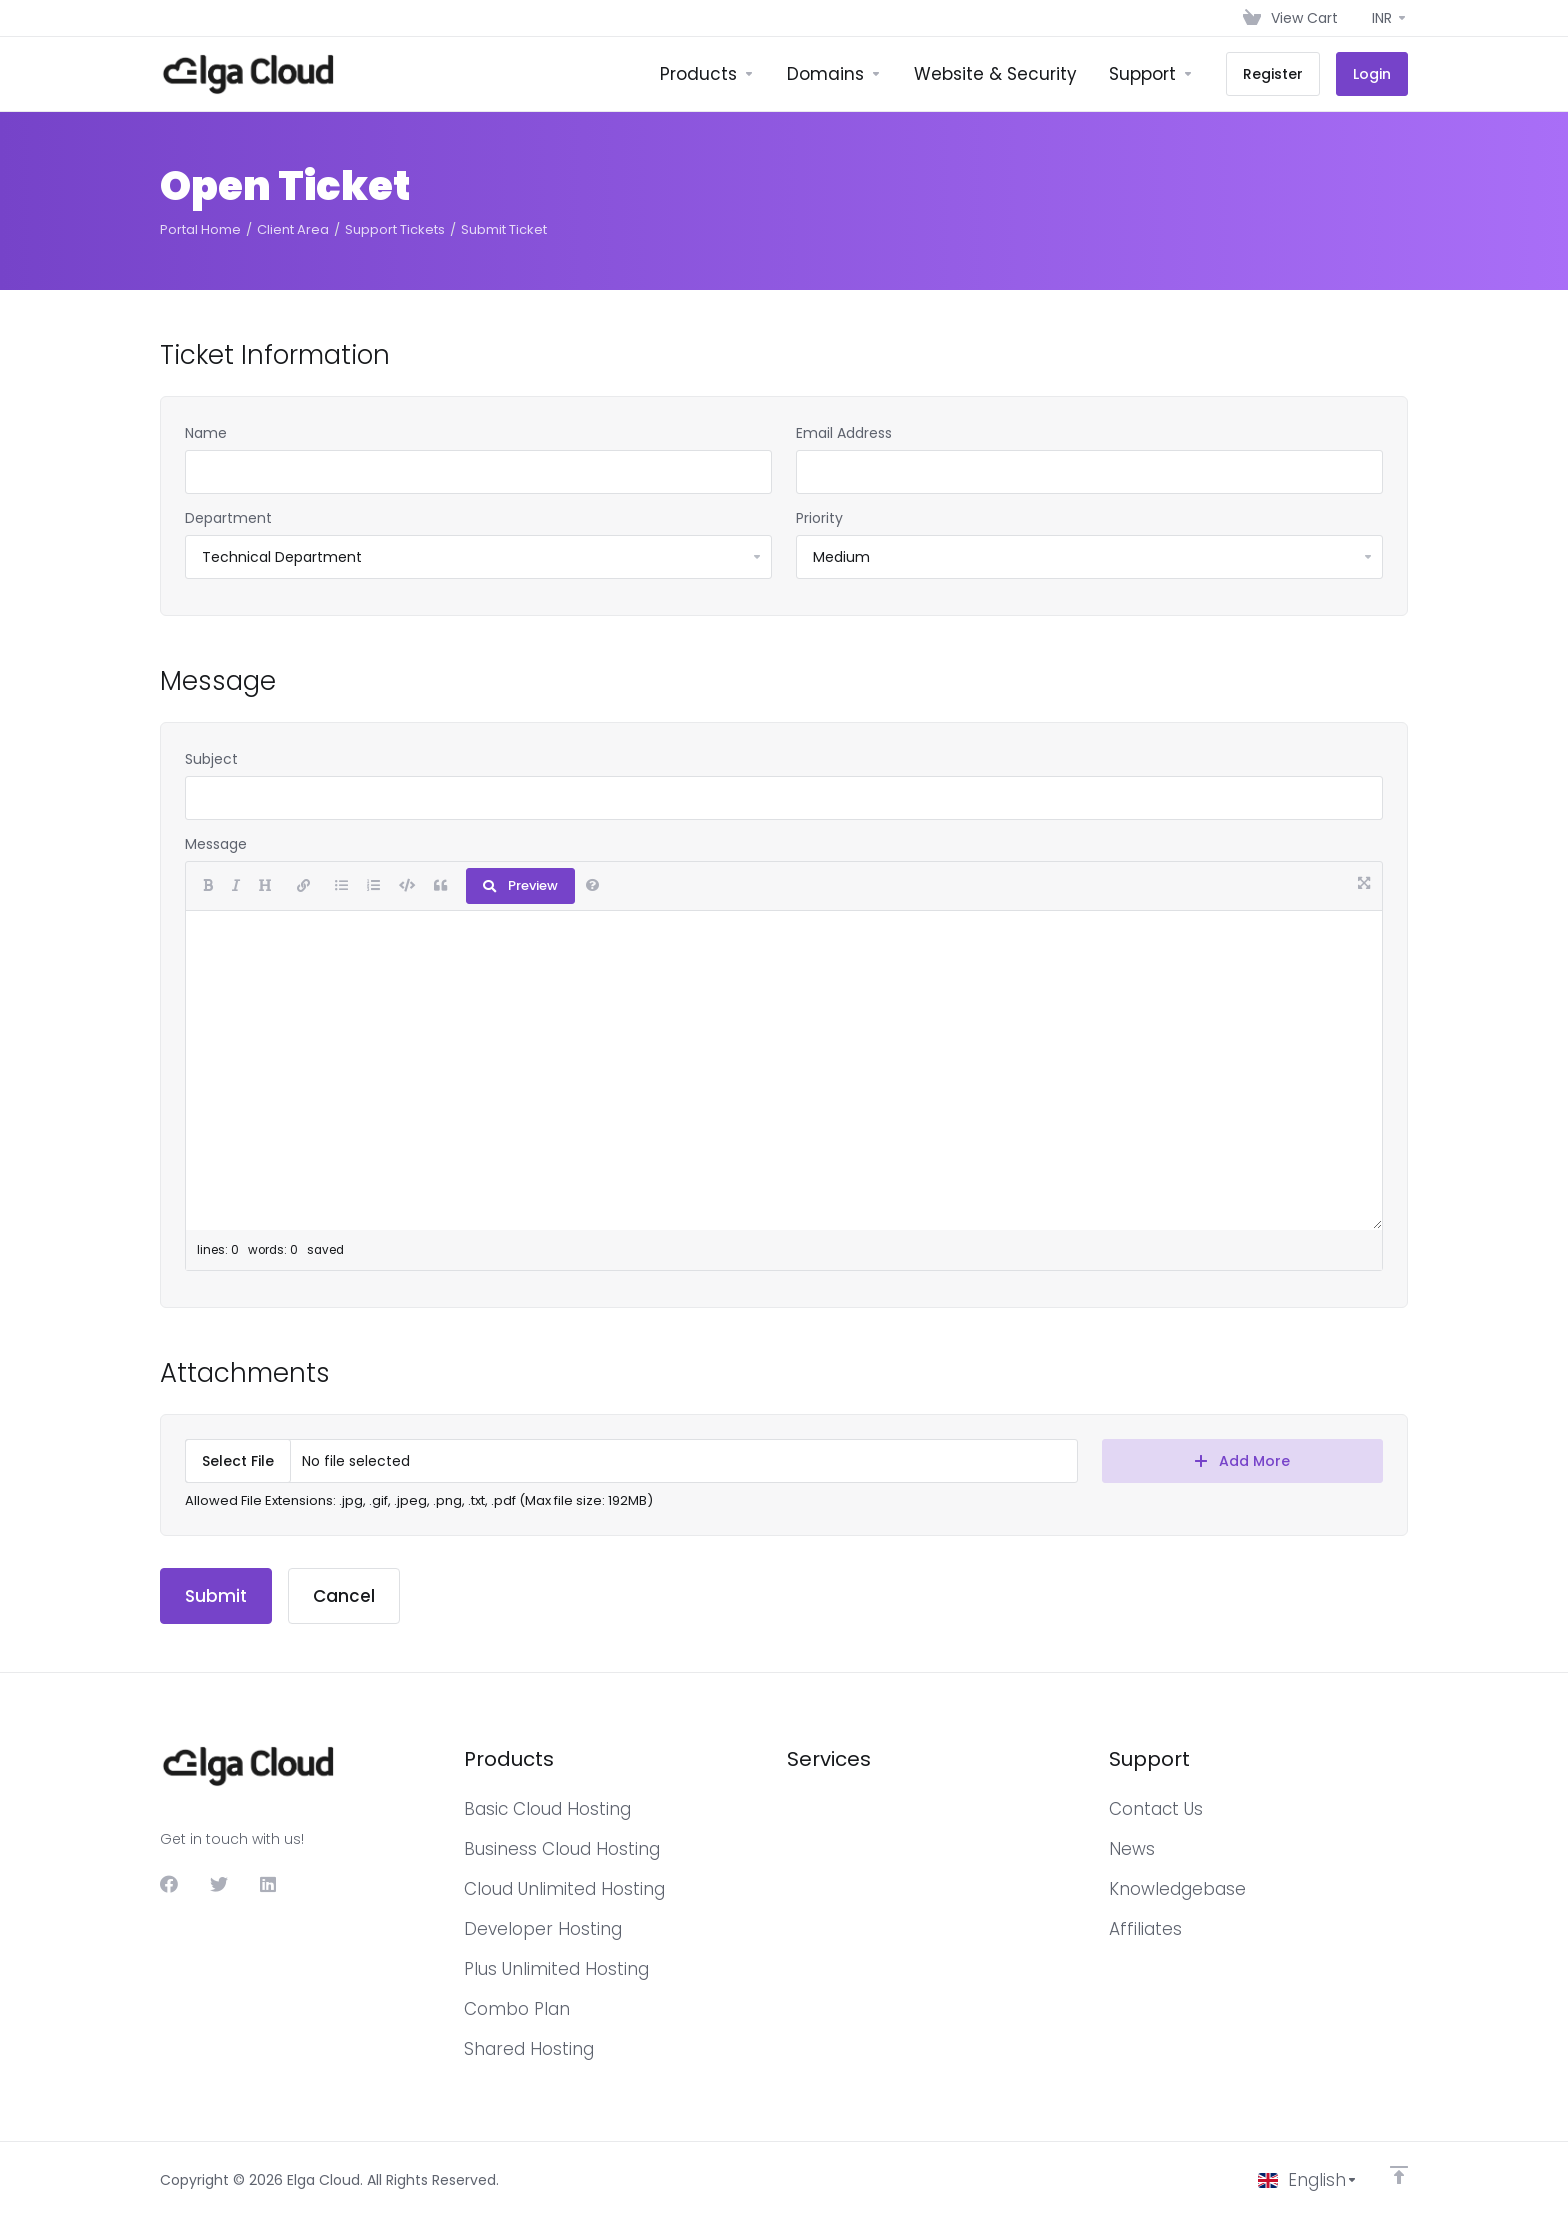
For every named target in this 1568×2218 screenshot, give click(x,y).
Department (228, 518)
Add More (1242, 1461)
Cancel (344, 1596)
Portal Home (200, 229)
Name (206, 433)
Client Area (293, 229)
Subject (211, 759)
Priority (819, 518)
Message (216, 844)
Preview (520, 885)
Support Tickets (395, 229)
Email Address (844, 433)
